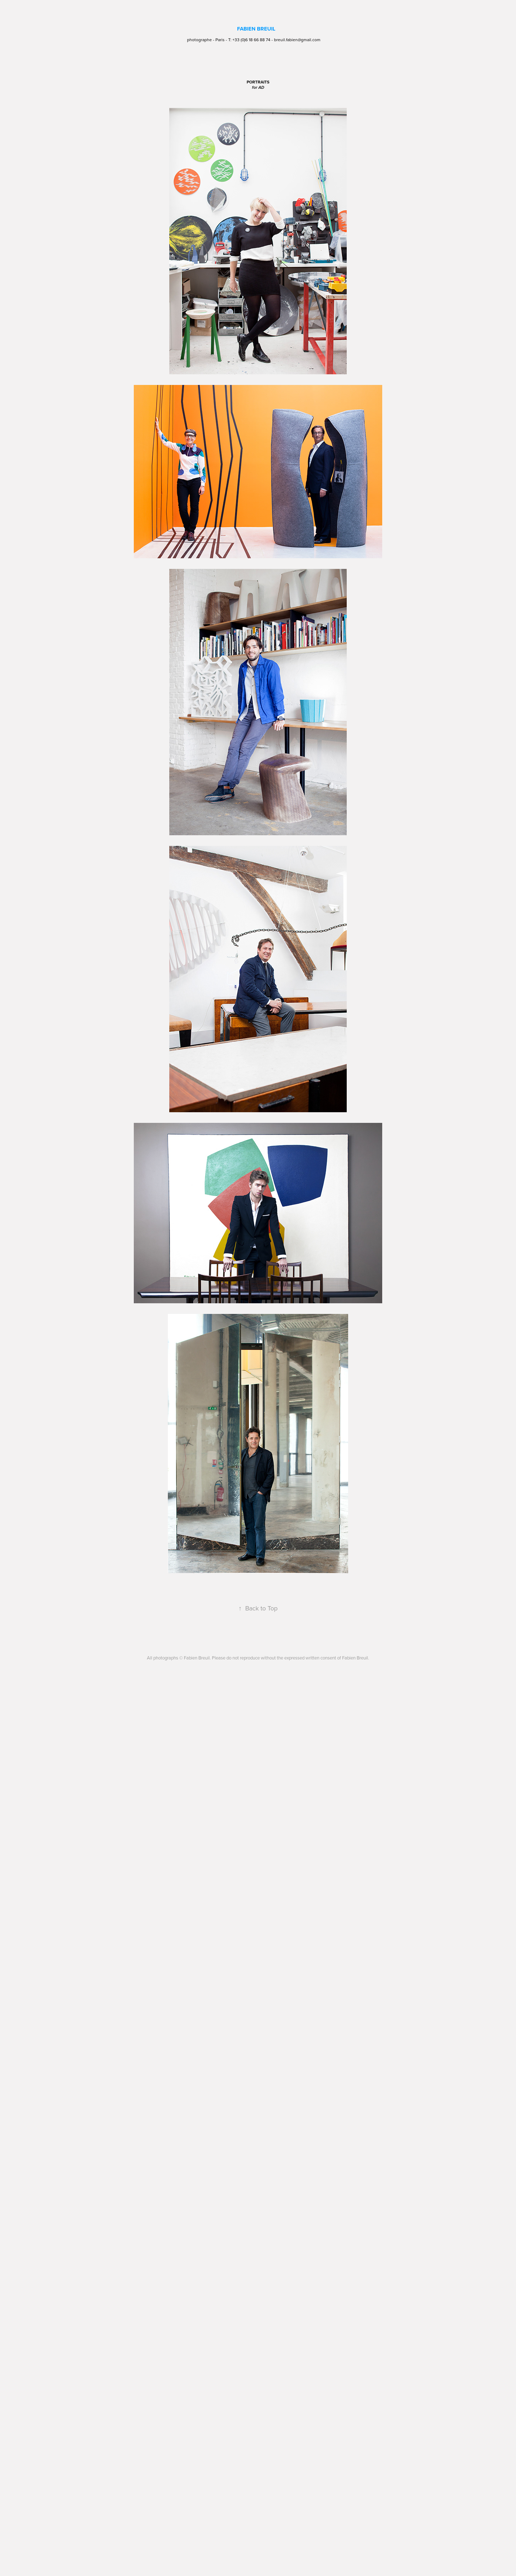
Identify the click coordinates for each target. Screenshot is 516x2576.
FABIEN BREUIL (256, 29)
